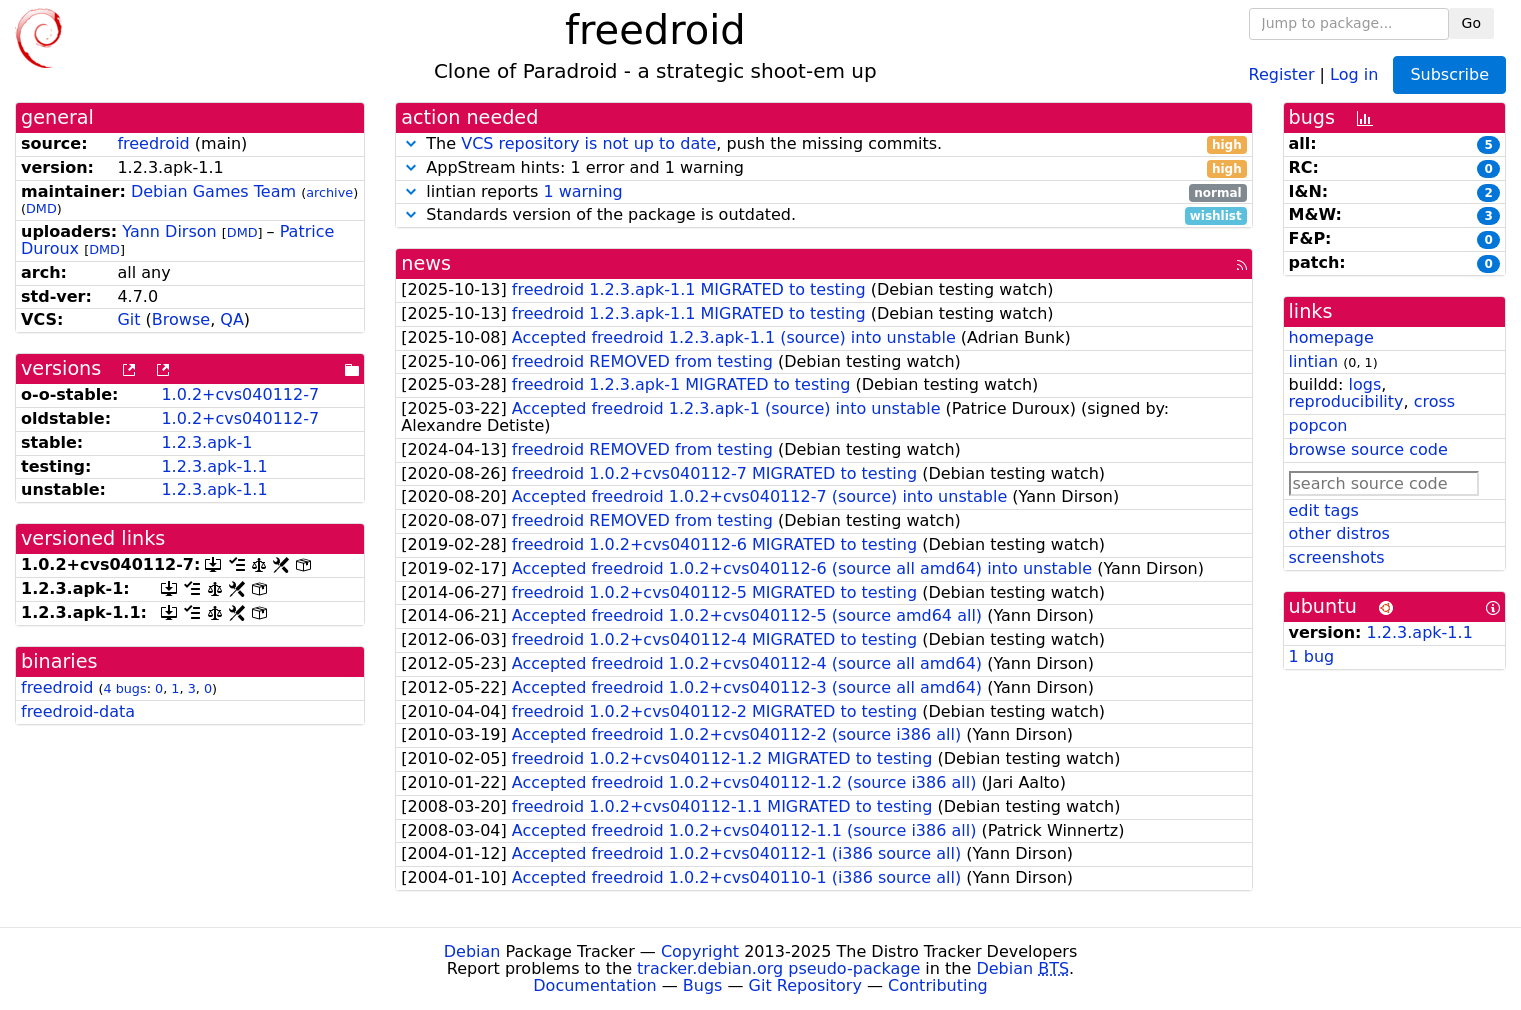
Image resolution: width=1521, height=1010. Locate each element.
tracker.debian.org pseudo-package (778, 968)
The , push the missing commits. (823, 144)
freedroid (153, 143)
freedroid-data (78, 711)
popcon (1318, 425)
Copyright (700, 951)
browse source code (1368, 449)
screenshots (1337, 557)
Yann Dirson (169, 231)
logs (1364, 384)
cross (1434, 401)
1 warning (582, 191)
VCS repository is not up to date (588, 143)
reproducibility (1346, 401)
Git (128, 319)
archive (329, 192)
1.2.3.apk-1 (206, 442)
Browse (181, 319)
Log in (1354, 73)
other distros (1339, 533)
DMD (41, 208)
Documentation (594, 985)
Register (1282, 73)
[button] (411, 143)
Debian (472, 951)
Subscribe (1449, 74)
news (426, 263)
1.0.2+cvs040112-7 (240, 394)
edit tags (1324, 510)
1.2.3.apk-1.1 (214, 466)
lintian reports (823, 192)
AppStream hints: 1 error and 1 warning (823, 168)
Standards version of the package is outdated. (823, 215)
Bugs (703, 985)
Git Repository (805, 985)
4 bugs (124, 688)
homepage (1331, 337)
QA (232, 319)
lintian (1314, 361)
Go (1471, 23)
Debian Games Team (213, 191)
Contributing (938, 985)
